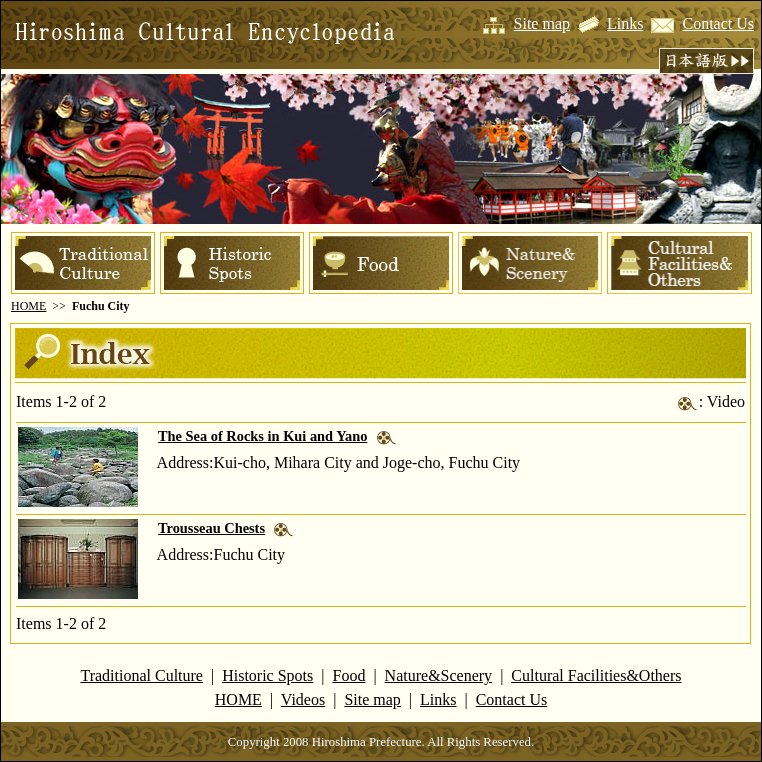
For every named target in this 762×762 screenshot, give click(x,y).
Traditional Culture (141, 675)
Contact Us (718, 23)
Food (349, 675)
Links (625, 23)
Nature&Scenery (439, 675)
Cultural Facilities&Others (596, 675)
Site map (542, 23)
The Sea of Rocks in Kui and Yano (262, 436)
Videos (303, 699)
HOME (28, 306)
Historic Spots (267, 675)
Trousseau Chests (211, 528)
